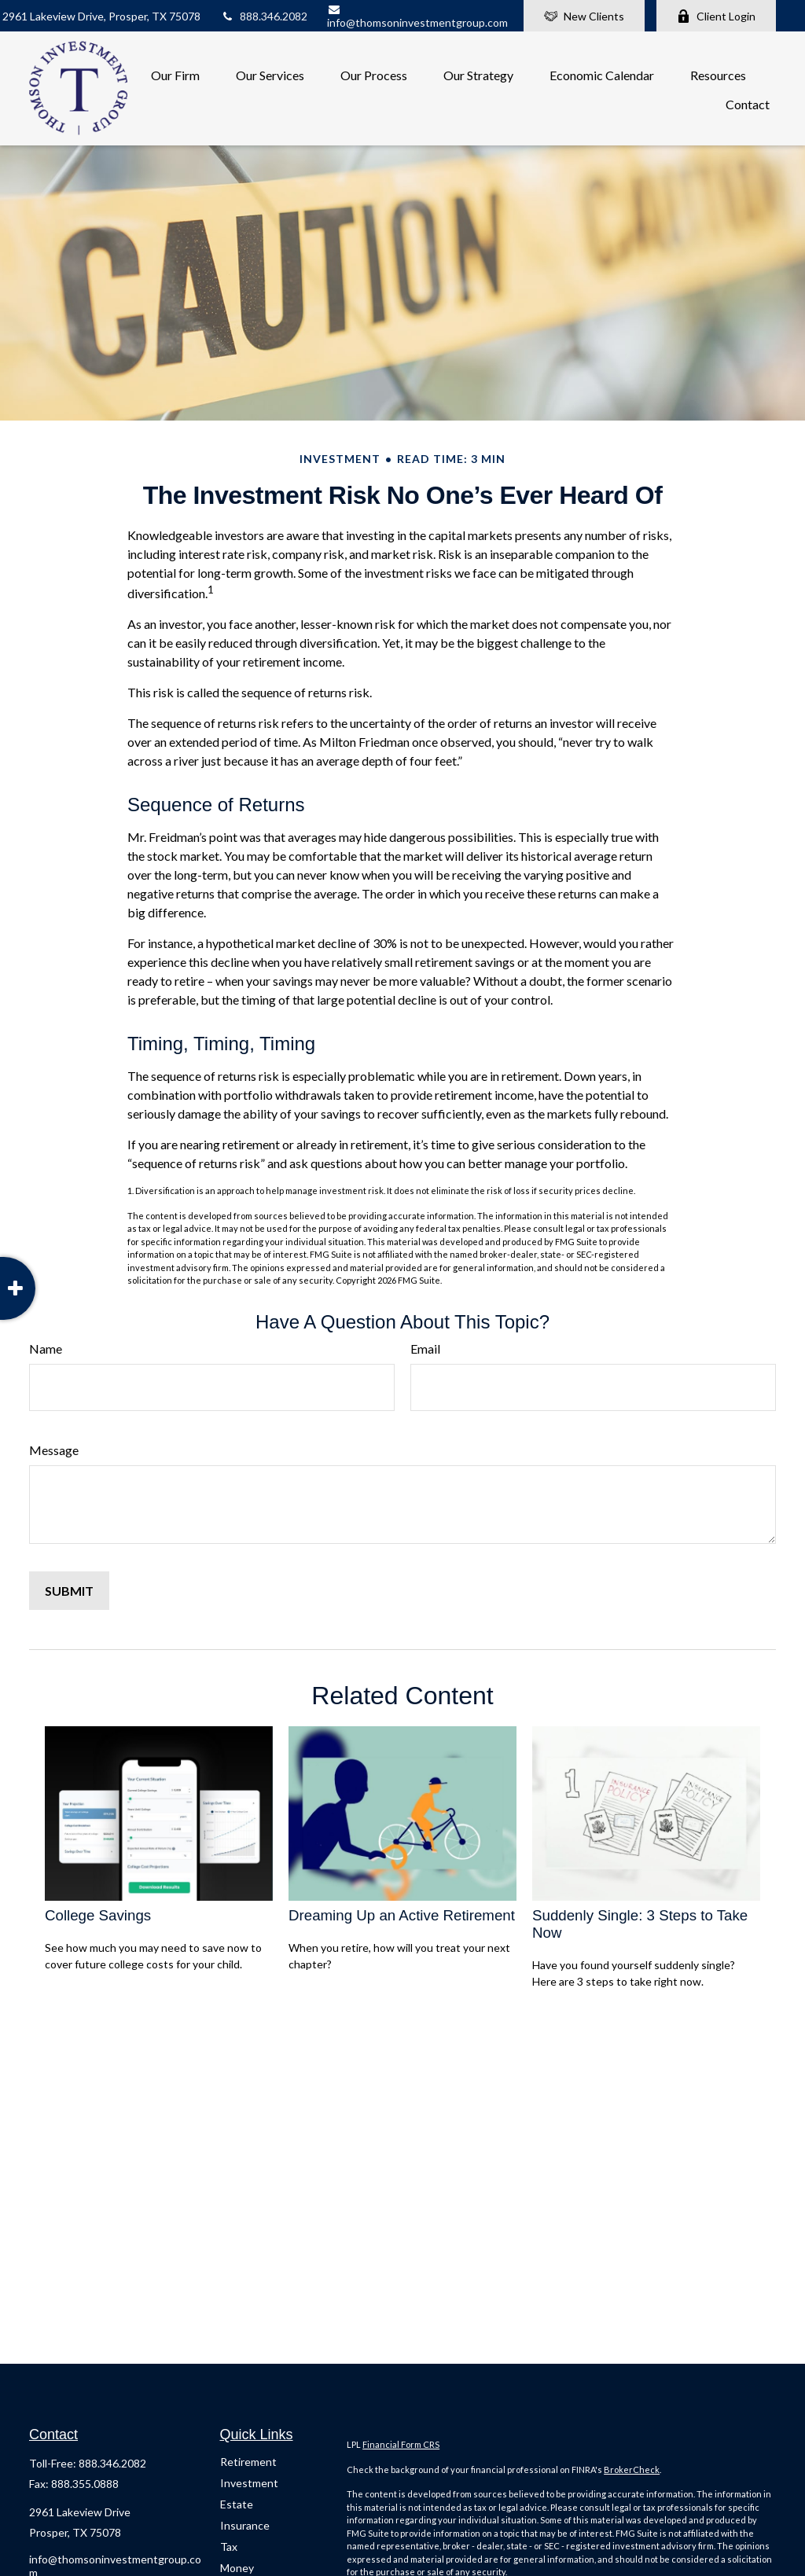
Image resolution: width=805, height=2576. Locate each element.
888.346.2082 (263, 16)
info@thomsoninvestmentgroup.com (417, 16)
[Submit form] (69, 1590)
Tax (228, 2546)
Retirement (248, 2461)
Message (54, 1449)
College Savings (98, 1915)
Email (425, 1348)
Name (45, 1348)
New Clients (584, 16)
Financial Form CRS (400, 2444)
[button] (175, 73)
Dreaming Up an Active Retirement (402, 1915)
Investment (249, 2483)
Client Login (716, 16)
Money (237, 2567)
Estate (236, 2504)
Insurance (245, 2525)
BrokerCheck (632, 2469)
